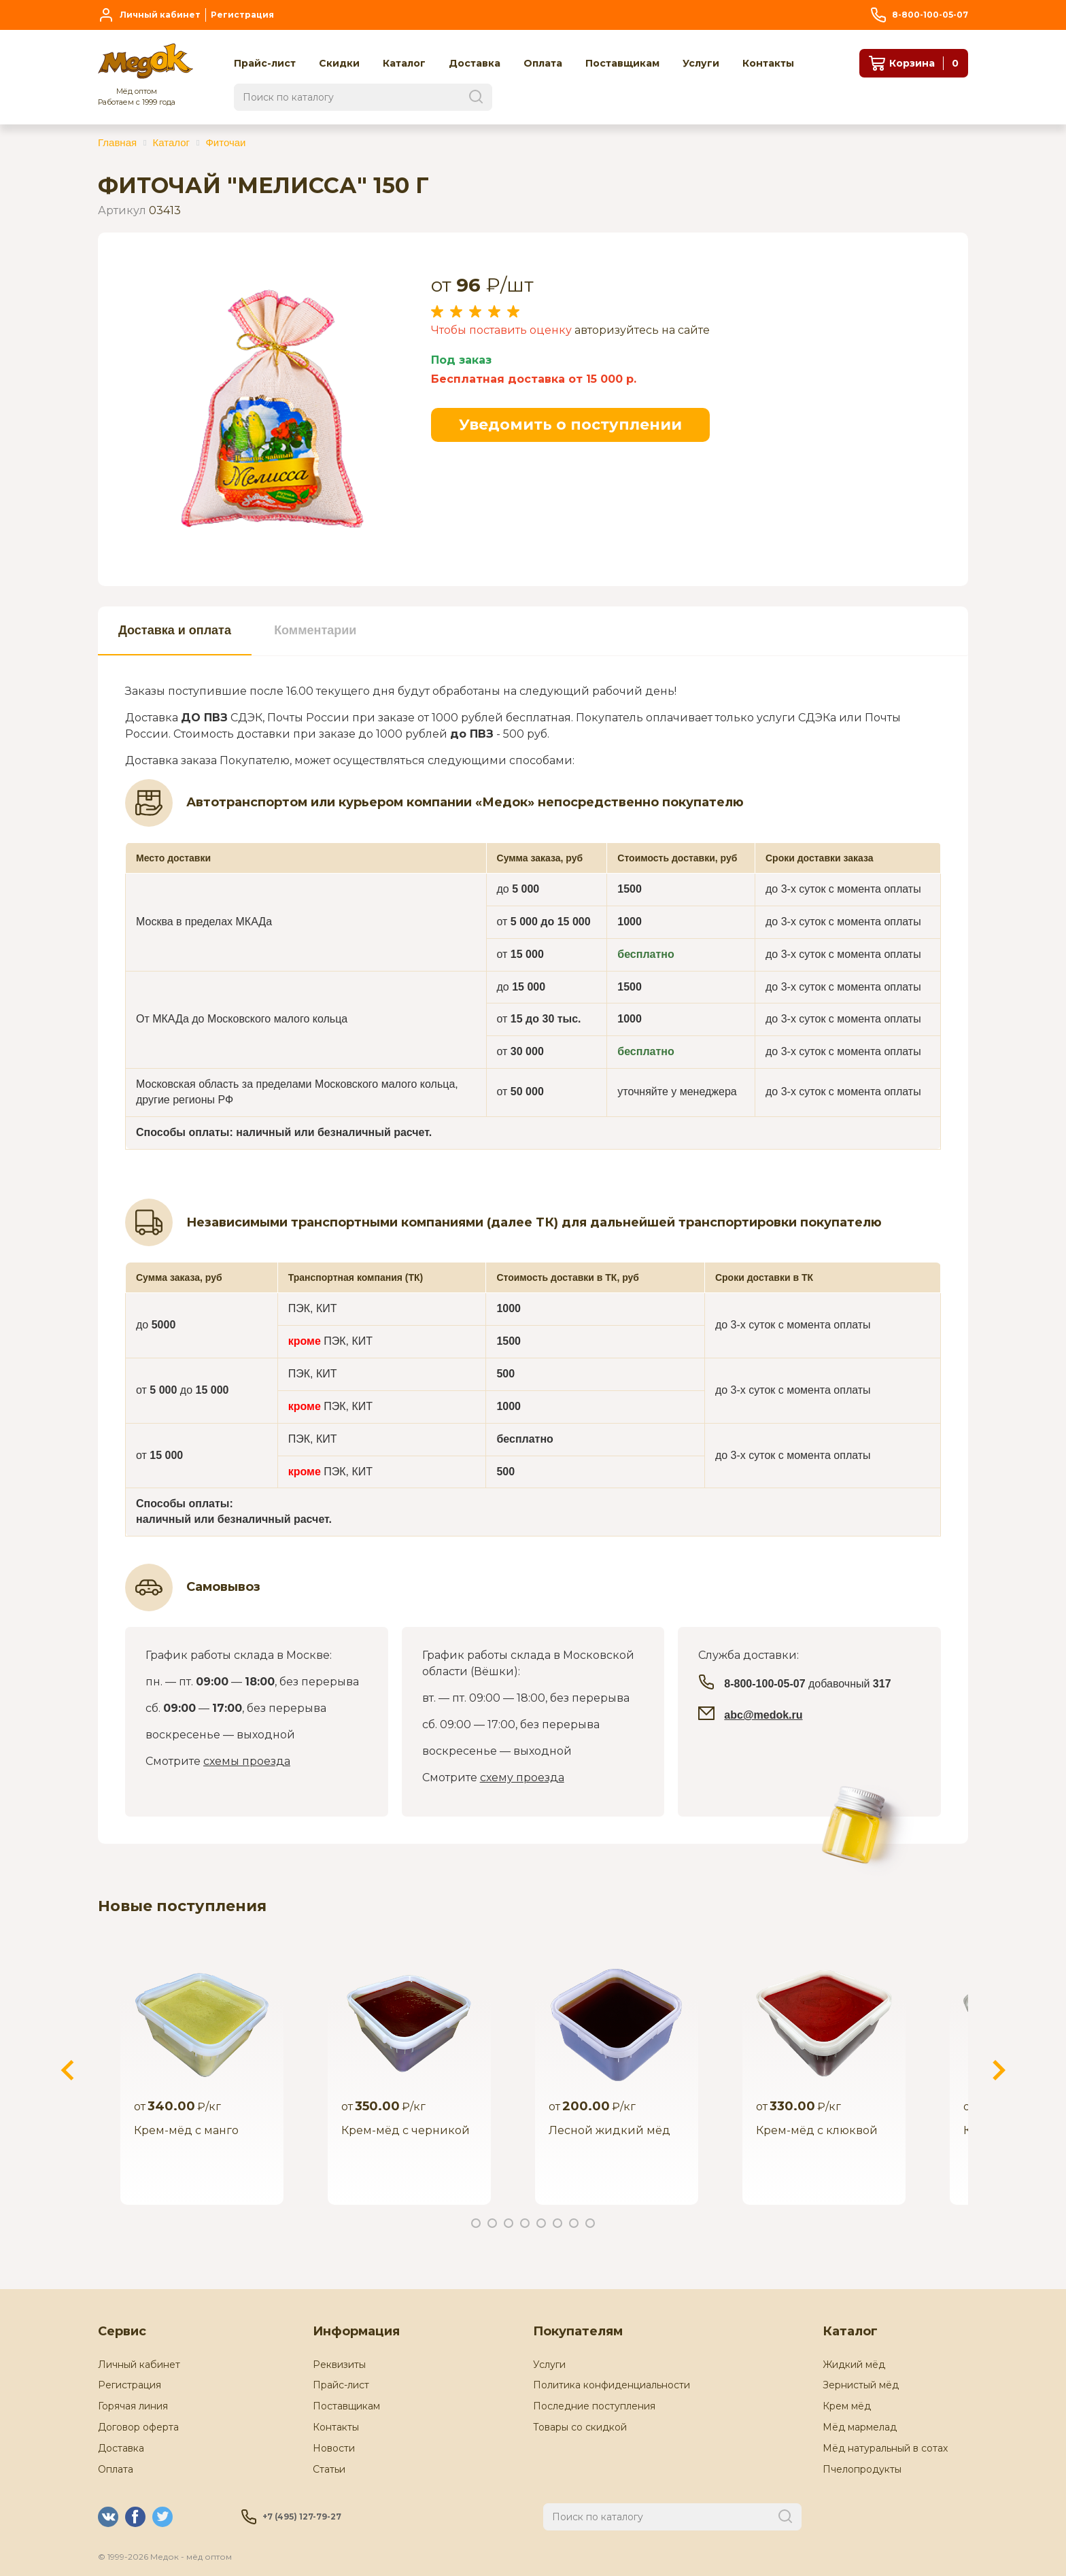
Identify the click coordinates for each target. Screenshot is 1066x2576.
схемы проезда (246, 1761)
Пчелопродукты (862, 2469)
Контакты (336, 2427)
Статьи (329, 2469)
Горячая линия (133, 2406)
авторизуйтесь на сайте (642, 330)
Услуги (549, 2364)
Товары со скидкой (580, 2427)
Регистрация (129, 2385)
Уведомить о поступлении (570, 424)
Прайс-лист (341, 2385)
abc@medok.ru (763, 1715)
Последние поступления (594, 2406)
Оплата (115, 2469)
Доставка (121, 2448)
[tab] (175, 631)
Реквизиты (339, 2364)
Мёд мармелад (860, 2427)
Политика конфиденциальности (611, 2385)
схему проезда (522, 1777)
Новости (334, 2448)
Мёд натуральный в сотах (885, 2448)
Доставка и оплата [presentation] (174, 630)
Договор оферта (138, 2427)
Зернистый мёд (861, 2385)
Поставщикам (346, 2406)
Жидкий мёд (854, 2364)
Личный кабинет (139, 2364)
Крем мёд (847, 2406)
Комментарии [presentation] (315, 630)
